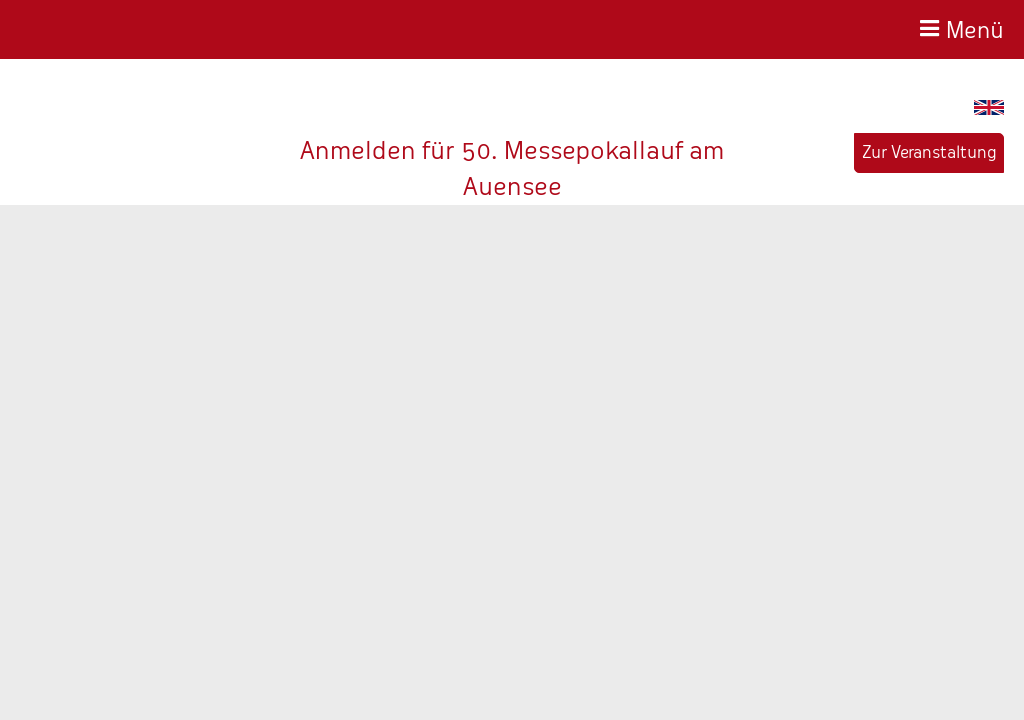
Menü (975, 27)
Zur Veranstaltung (929, 152)
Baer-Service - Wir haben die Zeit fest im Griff (117, 29)
